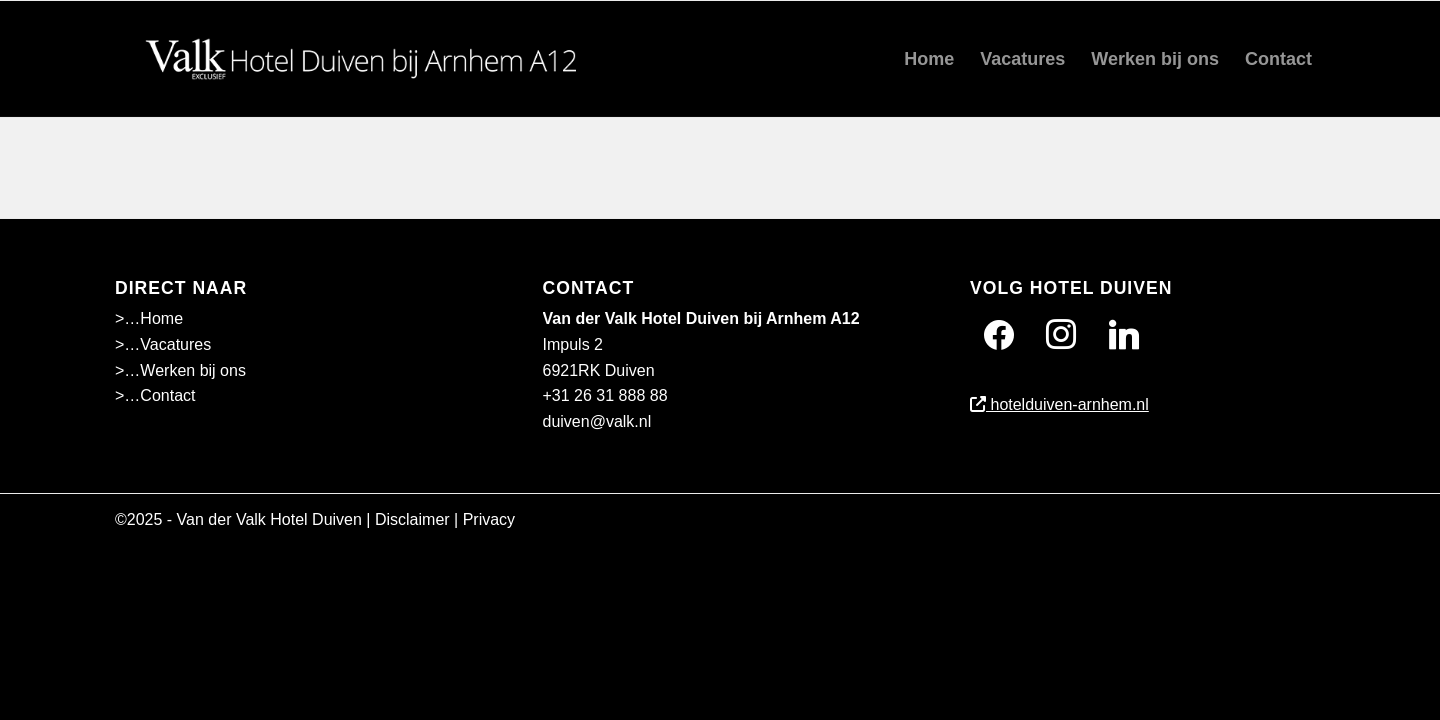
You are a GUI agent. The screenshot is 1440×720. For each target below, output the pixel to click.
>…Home (149, 318)
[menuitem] (929, 59)
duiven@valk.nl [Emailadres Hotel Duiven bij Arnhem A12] (597, 421)
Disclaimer (412, 519)
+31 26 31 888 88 (605, 395)
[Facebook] (999, 334)
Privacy (489, 519)
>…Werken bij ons (180, 370)
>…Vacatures (163, 344)
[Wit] (367, 59)
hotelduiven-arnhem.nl (1059, 404)
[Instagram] (1061, 334)
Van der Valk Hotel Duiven (269, 519)
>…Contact (155, 395)
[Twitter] (1124, 334)
